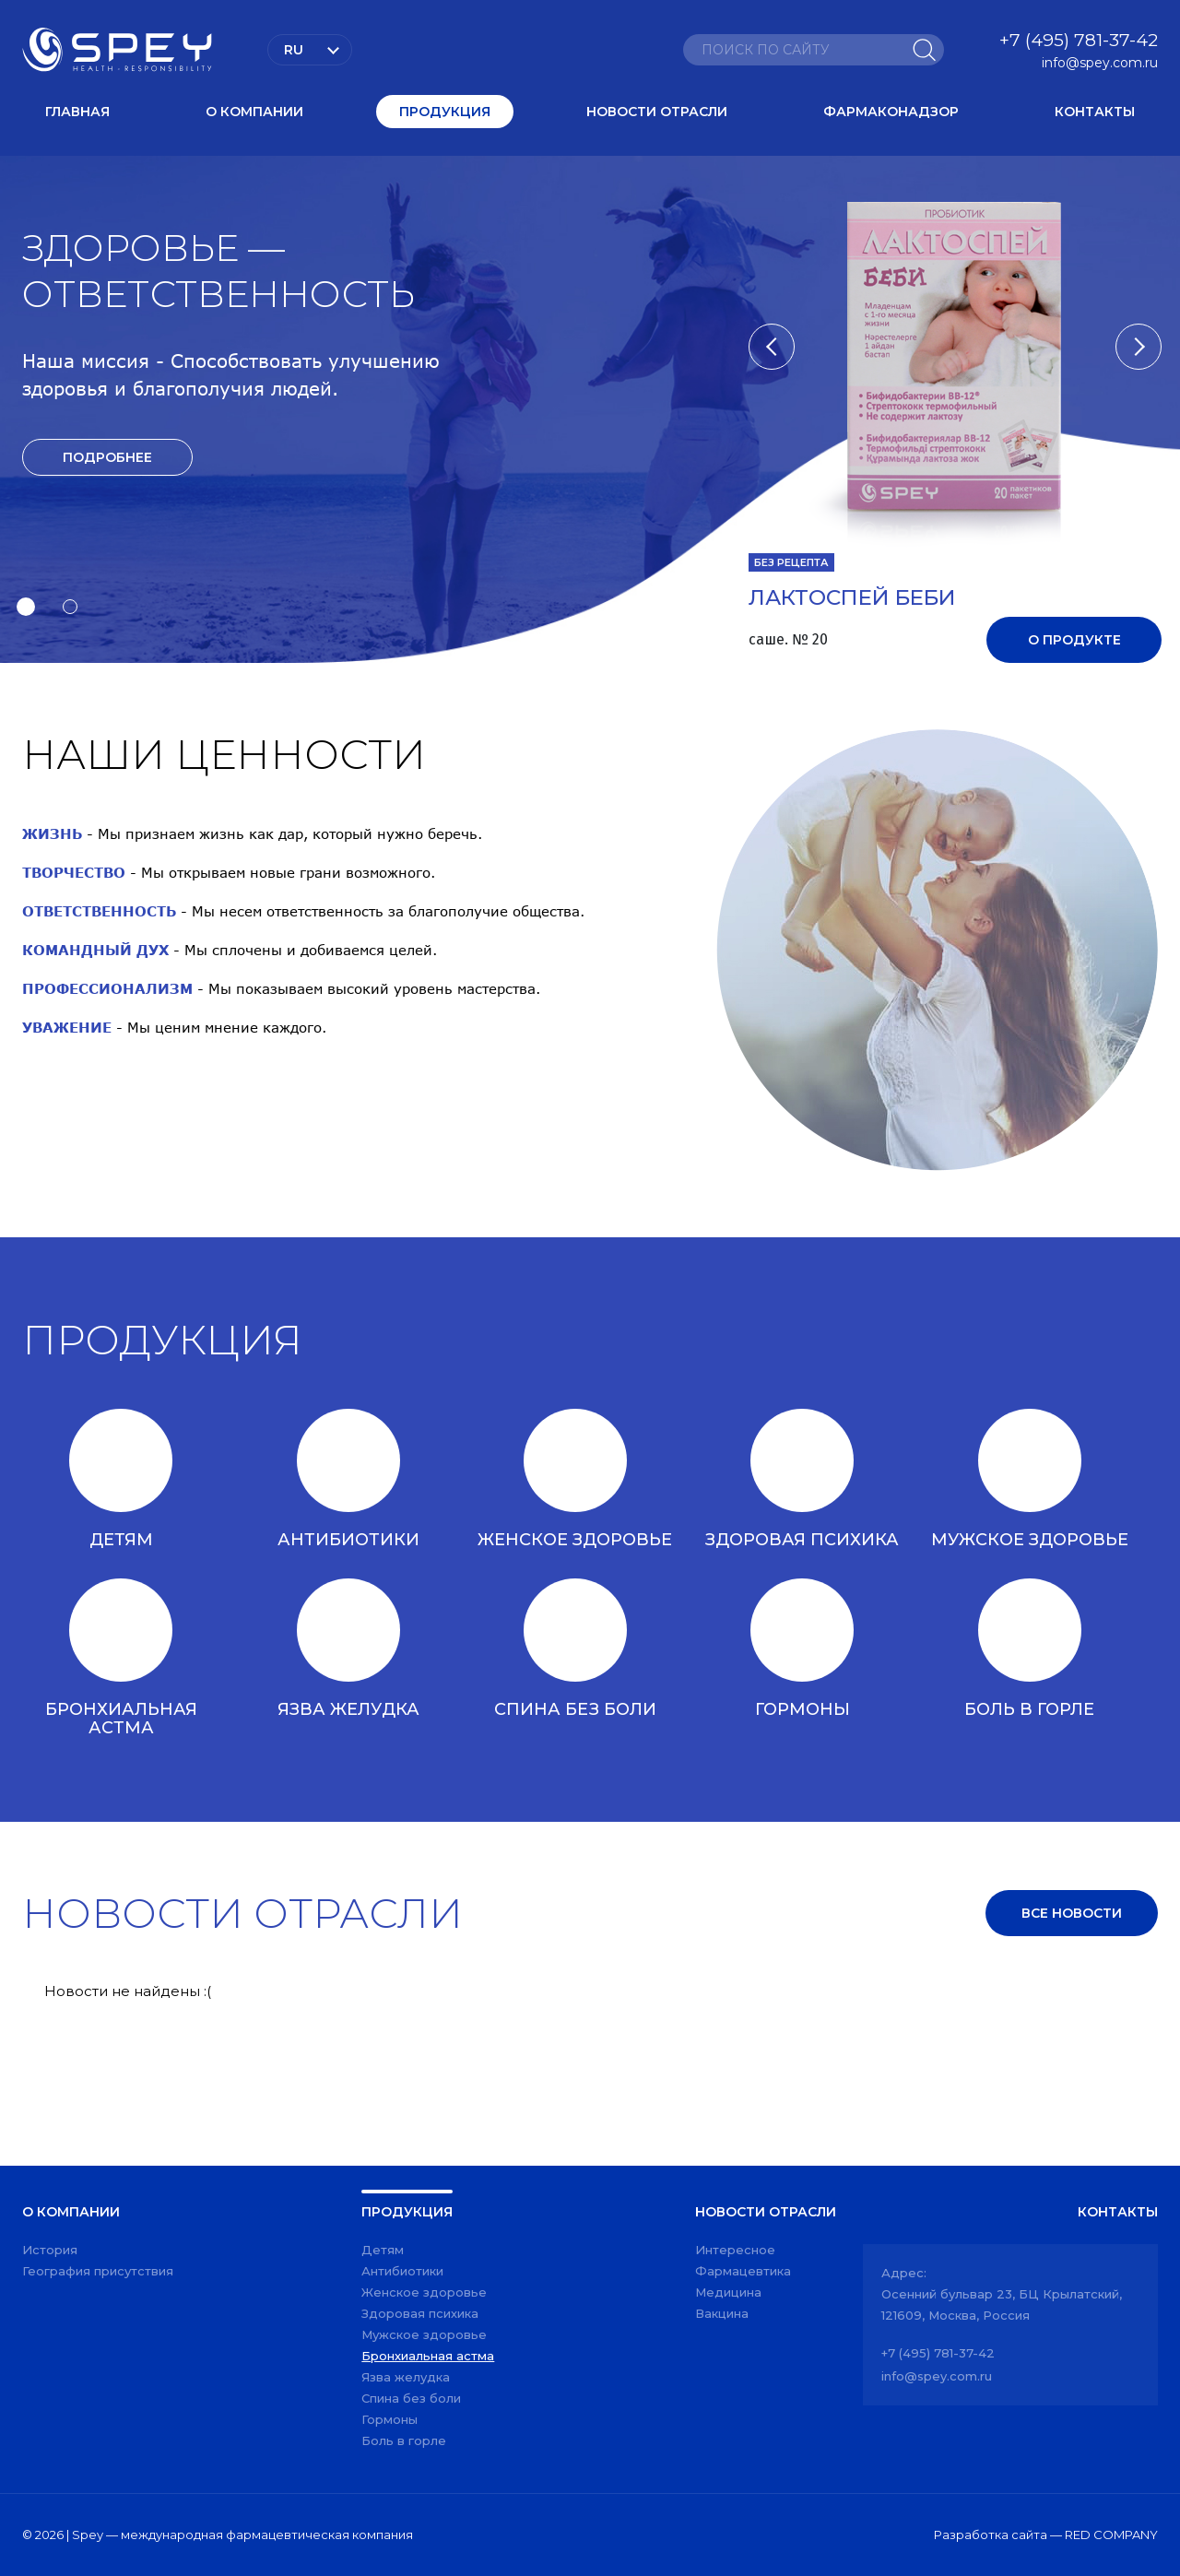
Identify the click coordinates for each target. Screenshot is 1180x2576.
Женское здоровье (424, 2292)
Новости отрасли (656, 111)
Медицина (728, 2292)
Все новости (1071, 1913)
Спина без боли (411, 2398)
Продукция (444, 111)
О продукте (1074, 640)
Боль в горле (403, 2440)
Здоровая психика (419, 2313)
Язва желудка (405, 2376)
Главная (77, 111)
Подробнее (107, 457)
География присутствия (97, 2270)
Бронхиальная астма (427, 2355)
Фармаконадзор (891, 111)
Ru (293, 49)
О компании (254, 111)
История (49, 2249)
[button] (25, 606)
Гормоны (389, 2419)
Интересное (735, 2249)
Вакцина (722, 2313)
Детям (382, 2249)
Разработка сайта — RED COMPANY (1046, 2534)
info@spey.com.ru (1100, 62)
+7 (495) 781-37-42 (1078, 40)
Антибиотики (402, 2270)
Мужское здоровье (424, 2334)
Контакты (1095, 111)
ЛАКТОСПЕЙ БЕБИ (852, 597)
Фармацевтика (743, 2270)
